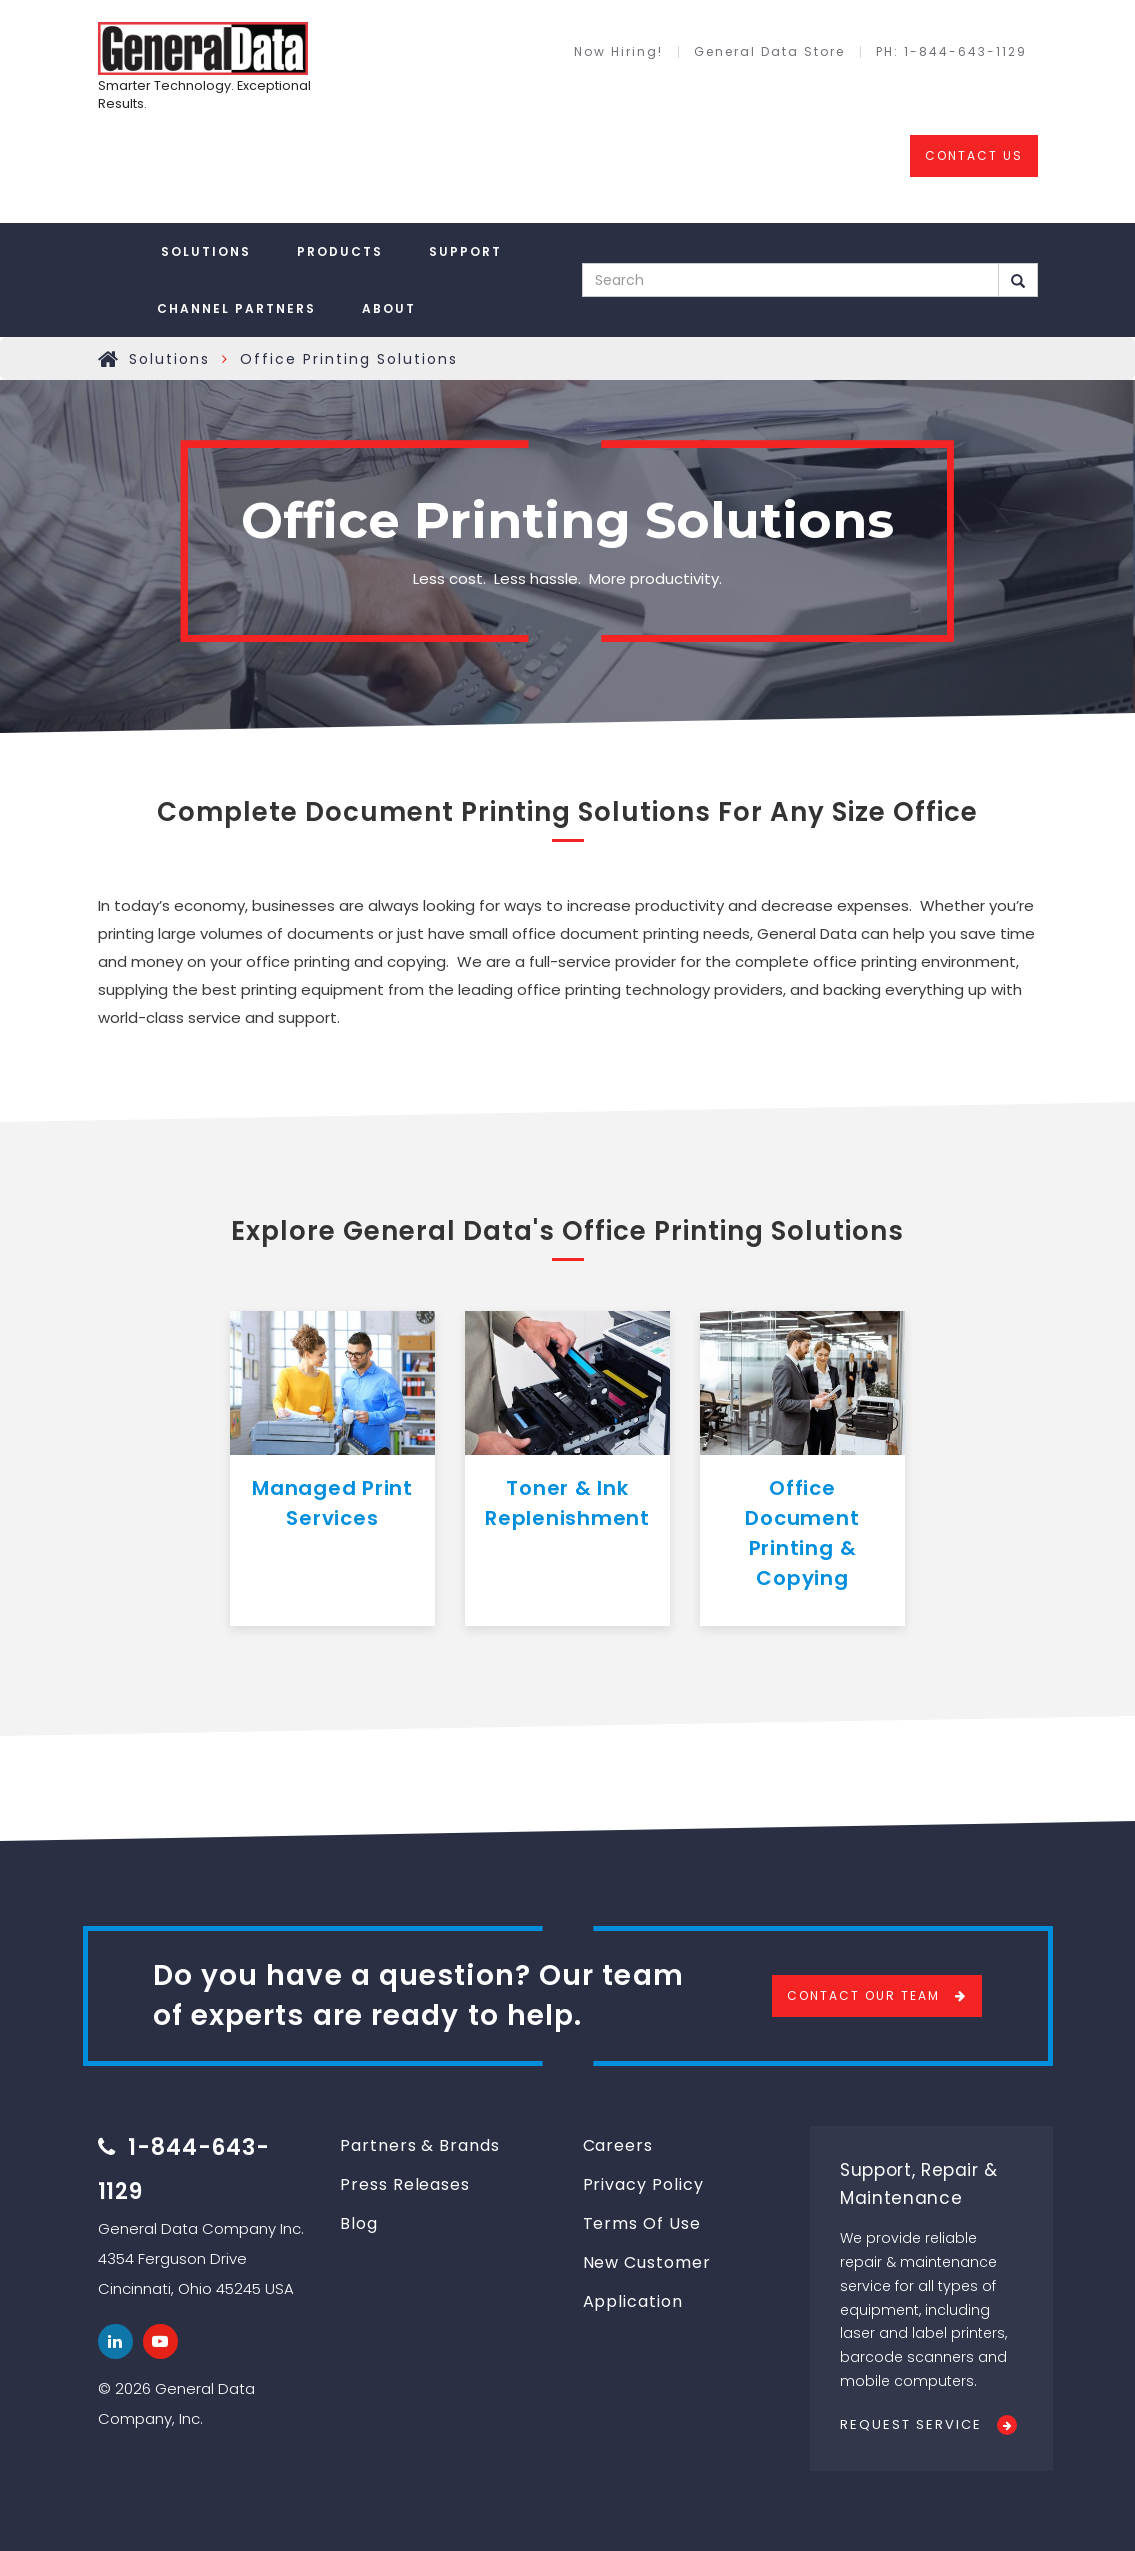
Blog (359, 2223)
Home (109, 359)
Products (340, 251)
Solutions (206, 251)
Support (465, 251)
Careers (618, 2145)
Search (1018, 281)
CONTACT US (974, 155)
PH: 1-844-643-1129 (951, 52)
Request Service (911, 2424)
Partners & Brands (420, 2145)
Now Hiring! (618, 52)
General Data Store (769, 52)
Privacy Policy (643, 2184)
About (389, 308)
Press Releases (405, 2184)
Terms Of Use (642, 2223)
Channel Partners (236, 308)
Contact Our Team (863, 1995)
